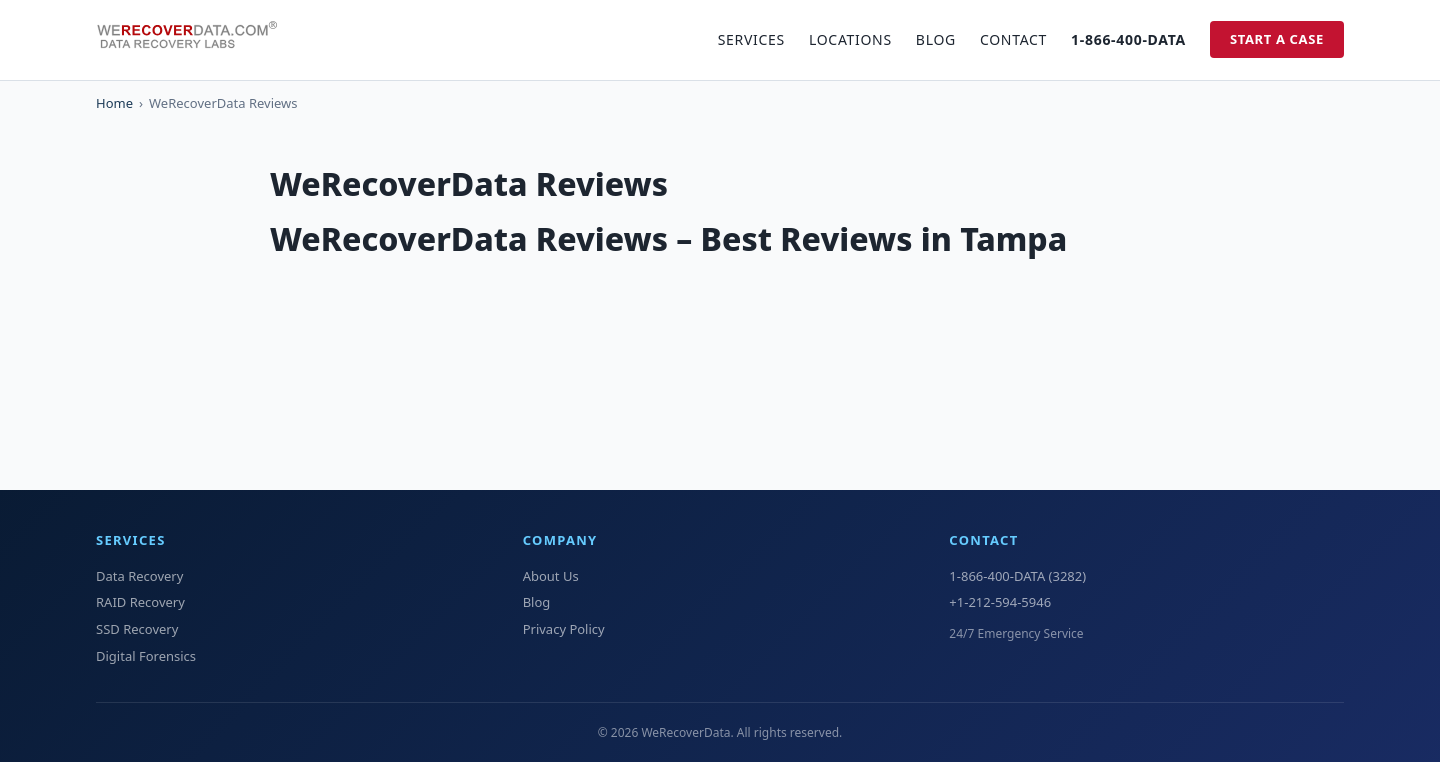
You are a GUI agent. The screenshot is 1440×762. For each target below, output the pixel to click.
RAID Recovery (140, 602)
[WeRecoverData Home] (196, 40)
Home (114, 103)
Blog (936, 39)
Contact (1013, 39)
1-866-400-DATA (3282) (1017, 576)
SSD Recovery (137, 629)
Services (751, 39)
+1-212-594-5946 (1000, 602)
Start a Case (1277, 39)
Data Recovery (139, 576)
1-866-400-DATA (1128, 39)
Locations (850, 39)
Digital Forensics (146, 656)
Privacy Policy (564, 629)
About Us (551, 576)
